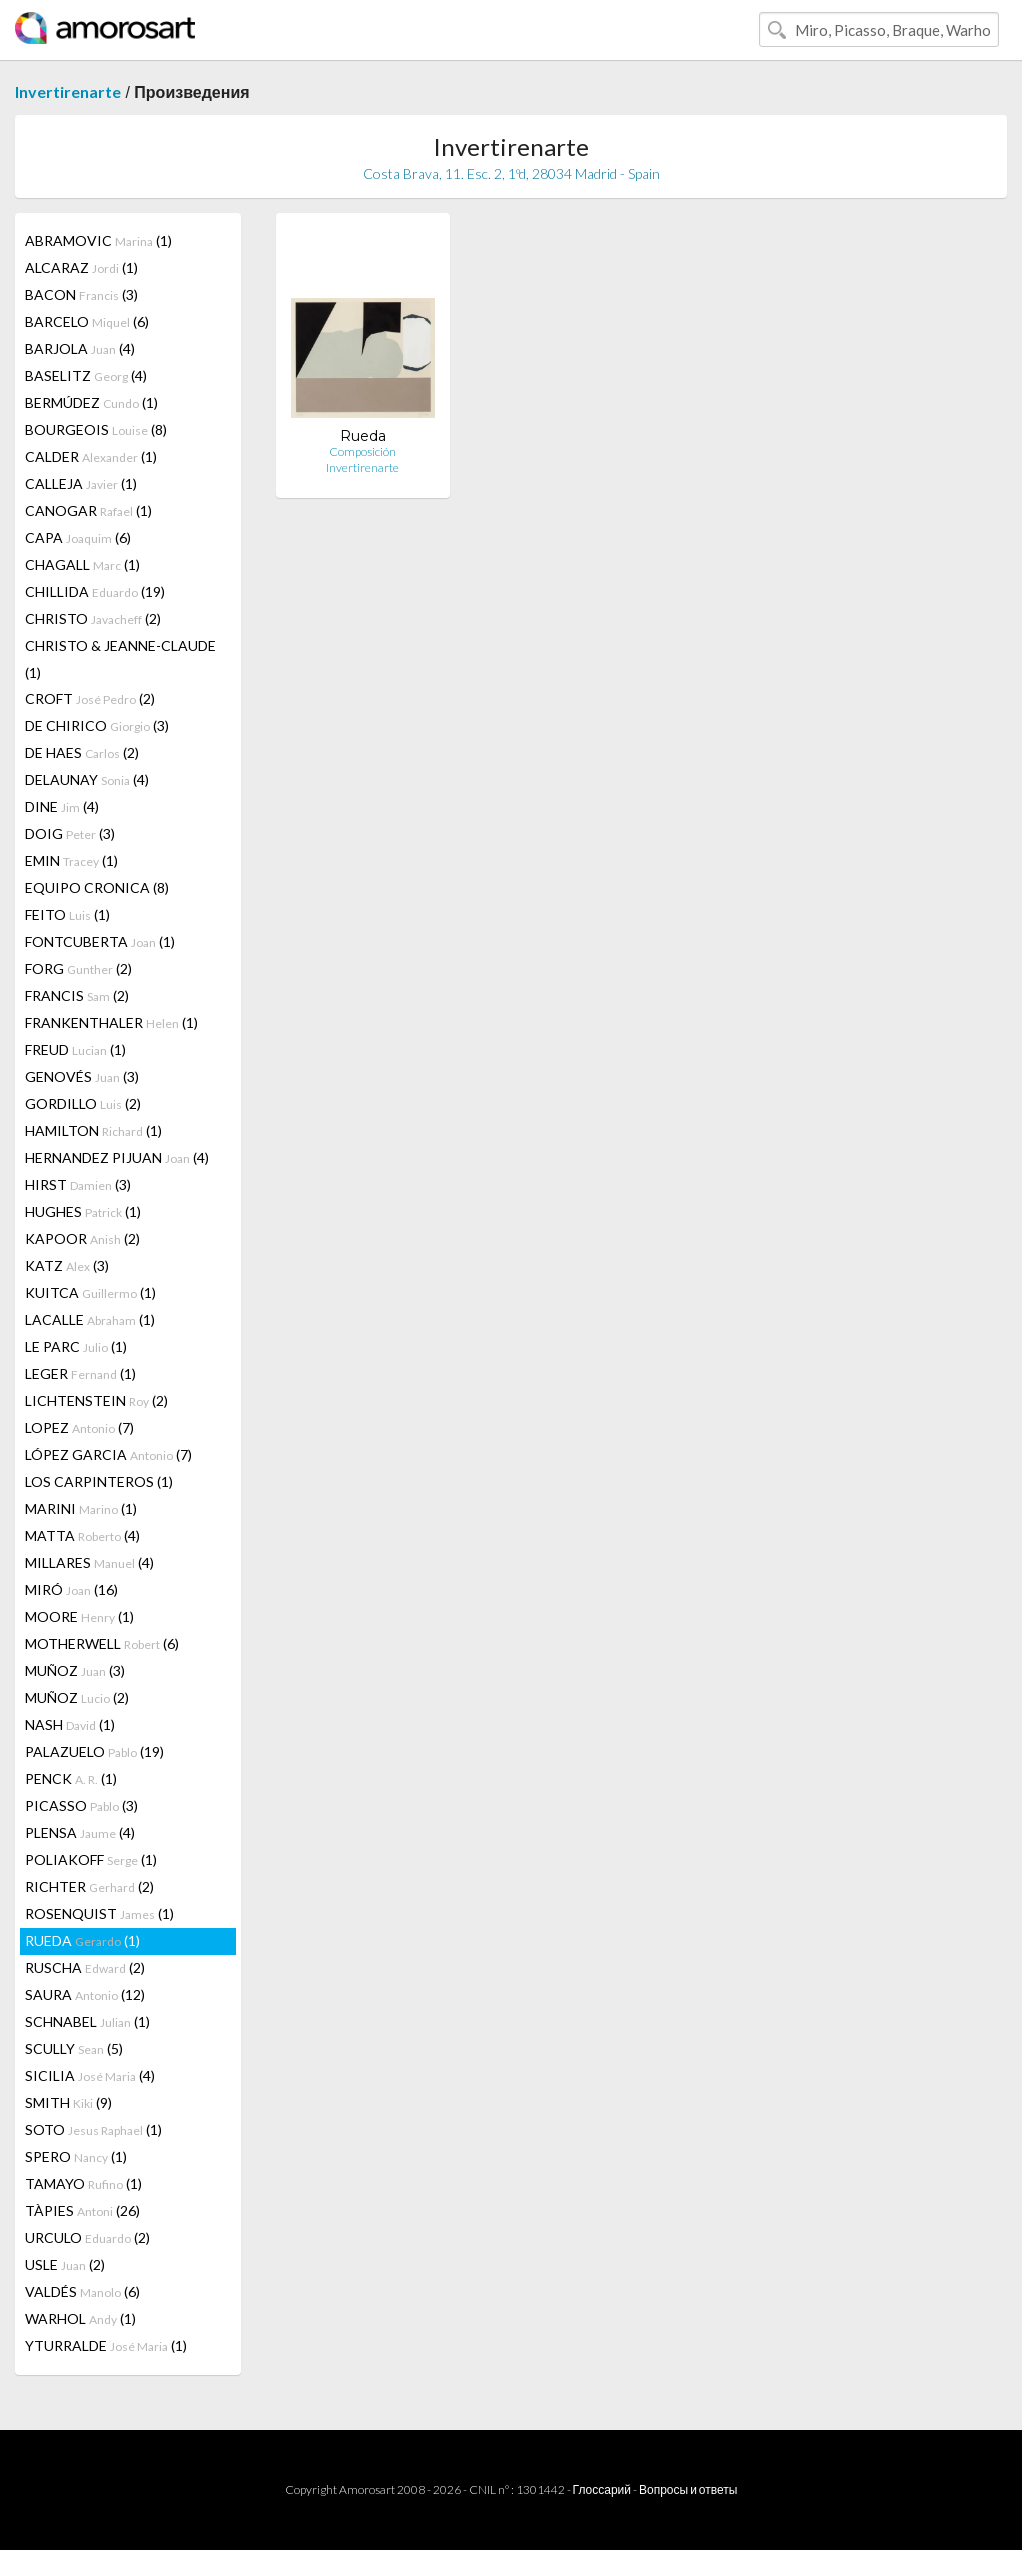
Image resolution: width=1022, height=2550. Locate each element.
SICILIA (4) (90, 2075)
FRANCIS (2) (77, 995)
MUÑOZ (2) (77, 1697)
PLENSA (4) (80, 1832)
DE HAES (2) (82, 752)
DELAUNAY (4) (87, 779)
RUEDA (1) (82, 1940)
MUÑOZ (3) (75, 1670)
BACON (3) (81, 294)
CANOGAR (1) (88, 510)
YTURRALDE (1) (106, 2345)
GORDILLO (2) (83, 1103)
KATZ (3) (67, 1265)
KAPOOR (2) (82, 1238)
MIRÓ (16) (71, 1589)
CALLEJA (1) (81, 483)
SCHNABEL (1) (87, 2021)
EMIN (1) (71, 860)
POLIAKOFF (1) (91, 1859)
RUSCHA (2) (85, 1967)
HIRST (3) (78, 1184)
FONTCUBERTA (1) (100, 941)
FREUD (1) (75, 1049)
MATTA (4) (82, 1535)
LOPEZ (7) (79, 1427)
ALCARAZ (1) (81, 267)
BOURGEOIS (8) (96, 429)
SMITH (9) (68, 2102)
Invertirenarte (68, 91)
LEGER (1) (80, 1373)
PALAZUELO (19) (94, 1751)
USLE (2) (65, 2264)
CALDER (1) (91, 456)
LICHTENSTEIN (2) (96, 1400)
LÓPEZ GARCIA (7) (108, 1454)
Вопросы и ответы (688, 2489)
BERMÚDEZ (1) (91, 402)
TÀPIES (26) (82, 2210)
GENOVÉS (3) (82, 1076)
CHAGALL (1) (82, 564)
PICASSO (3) (81, 1805)
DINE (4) (62, 806)
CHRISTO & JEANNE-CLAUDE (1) (120, 659)
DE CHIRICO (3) (97, 725)
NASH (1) (70, 1724)
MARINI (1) (81, 1508)
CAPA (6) (78, 537)
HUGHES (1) (83, 1211)
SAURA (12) (85, 1994)
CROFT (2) (90, 698)
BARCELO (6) (87, 321)
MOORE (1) (79, 1616)
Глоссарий (602, 2489)
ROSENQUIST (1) (99, 1913)
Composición (362, 451)
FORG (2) (78, 968)
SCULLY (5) (74, 2048)
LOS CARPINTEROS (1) (99, 1481)
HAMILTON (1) (93, 1130)
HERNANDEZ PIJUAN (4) (117, 1157)
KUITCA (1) (90, 1292)
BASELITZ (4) (86, 375)
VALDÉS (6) (82, 2291)
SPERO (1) (76, 2156)
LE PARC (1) (76, 1346)
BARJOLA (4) (80, 348)
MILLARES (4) (89, 1562)
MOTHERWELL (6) (102, 1643)
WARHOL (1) (80, 2318)
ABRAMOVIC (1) (98, 240)
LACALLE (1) (90, 1319)
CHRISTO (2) (93, 618)
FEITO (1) (67, 914)
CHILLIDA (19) (95, 591)
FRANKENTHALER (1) (111, 1022)
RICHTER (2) (89, 1886)
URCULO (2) (87, 2237)
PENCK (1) (71, 1778)
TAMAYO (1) (83, 2183)
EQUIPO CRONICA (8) (97, 887)
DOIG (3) (70, 833)
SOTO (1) (93, 2129)
